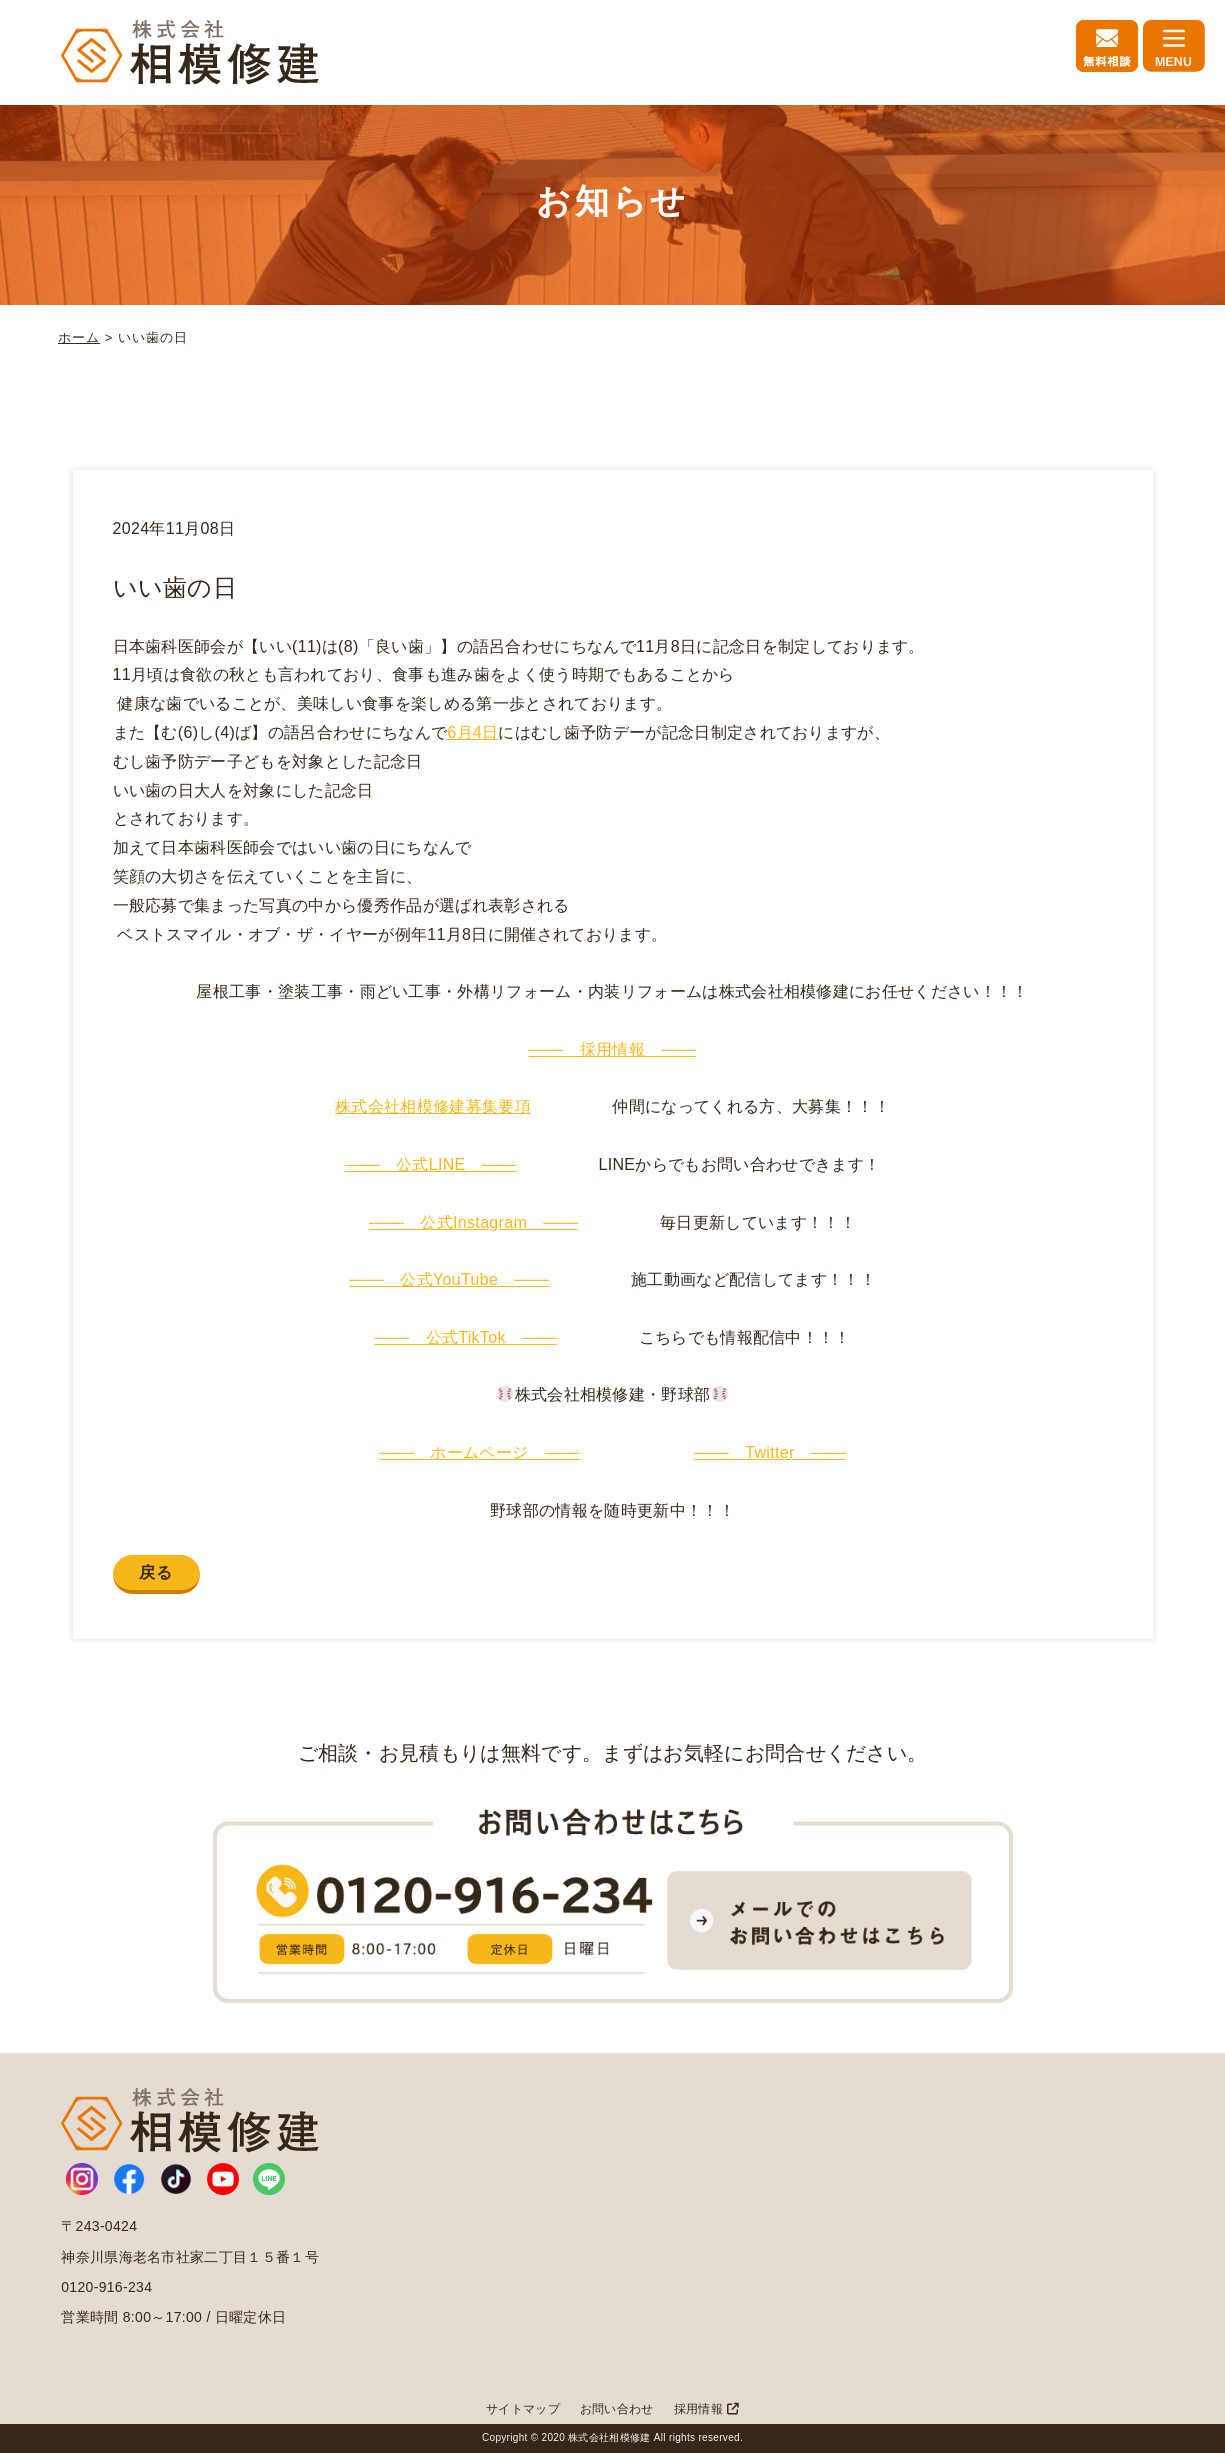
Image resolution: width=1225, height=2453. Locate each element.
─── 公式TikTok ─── (465, 1337)
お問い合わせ (617, 2409)
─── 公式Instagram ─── (473, 1222)
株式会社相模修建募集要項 (433, 1106)
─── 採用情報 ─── (613, 1049)
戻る (156, 1572)
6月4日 (472, 732)
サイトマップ (523, 2409)
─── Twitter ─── (770, 1452)
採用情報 (706, 2409)
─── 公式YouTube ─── (449, 1279)
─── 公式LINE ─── (431, 1164)
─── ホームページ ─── (479, 1452)
